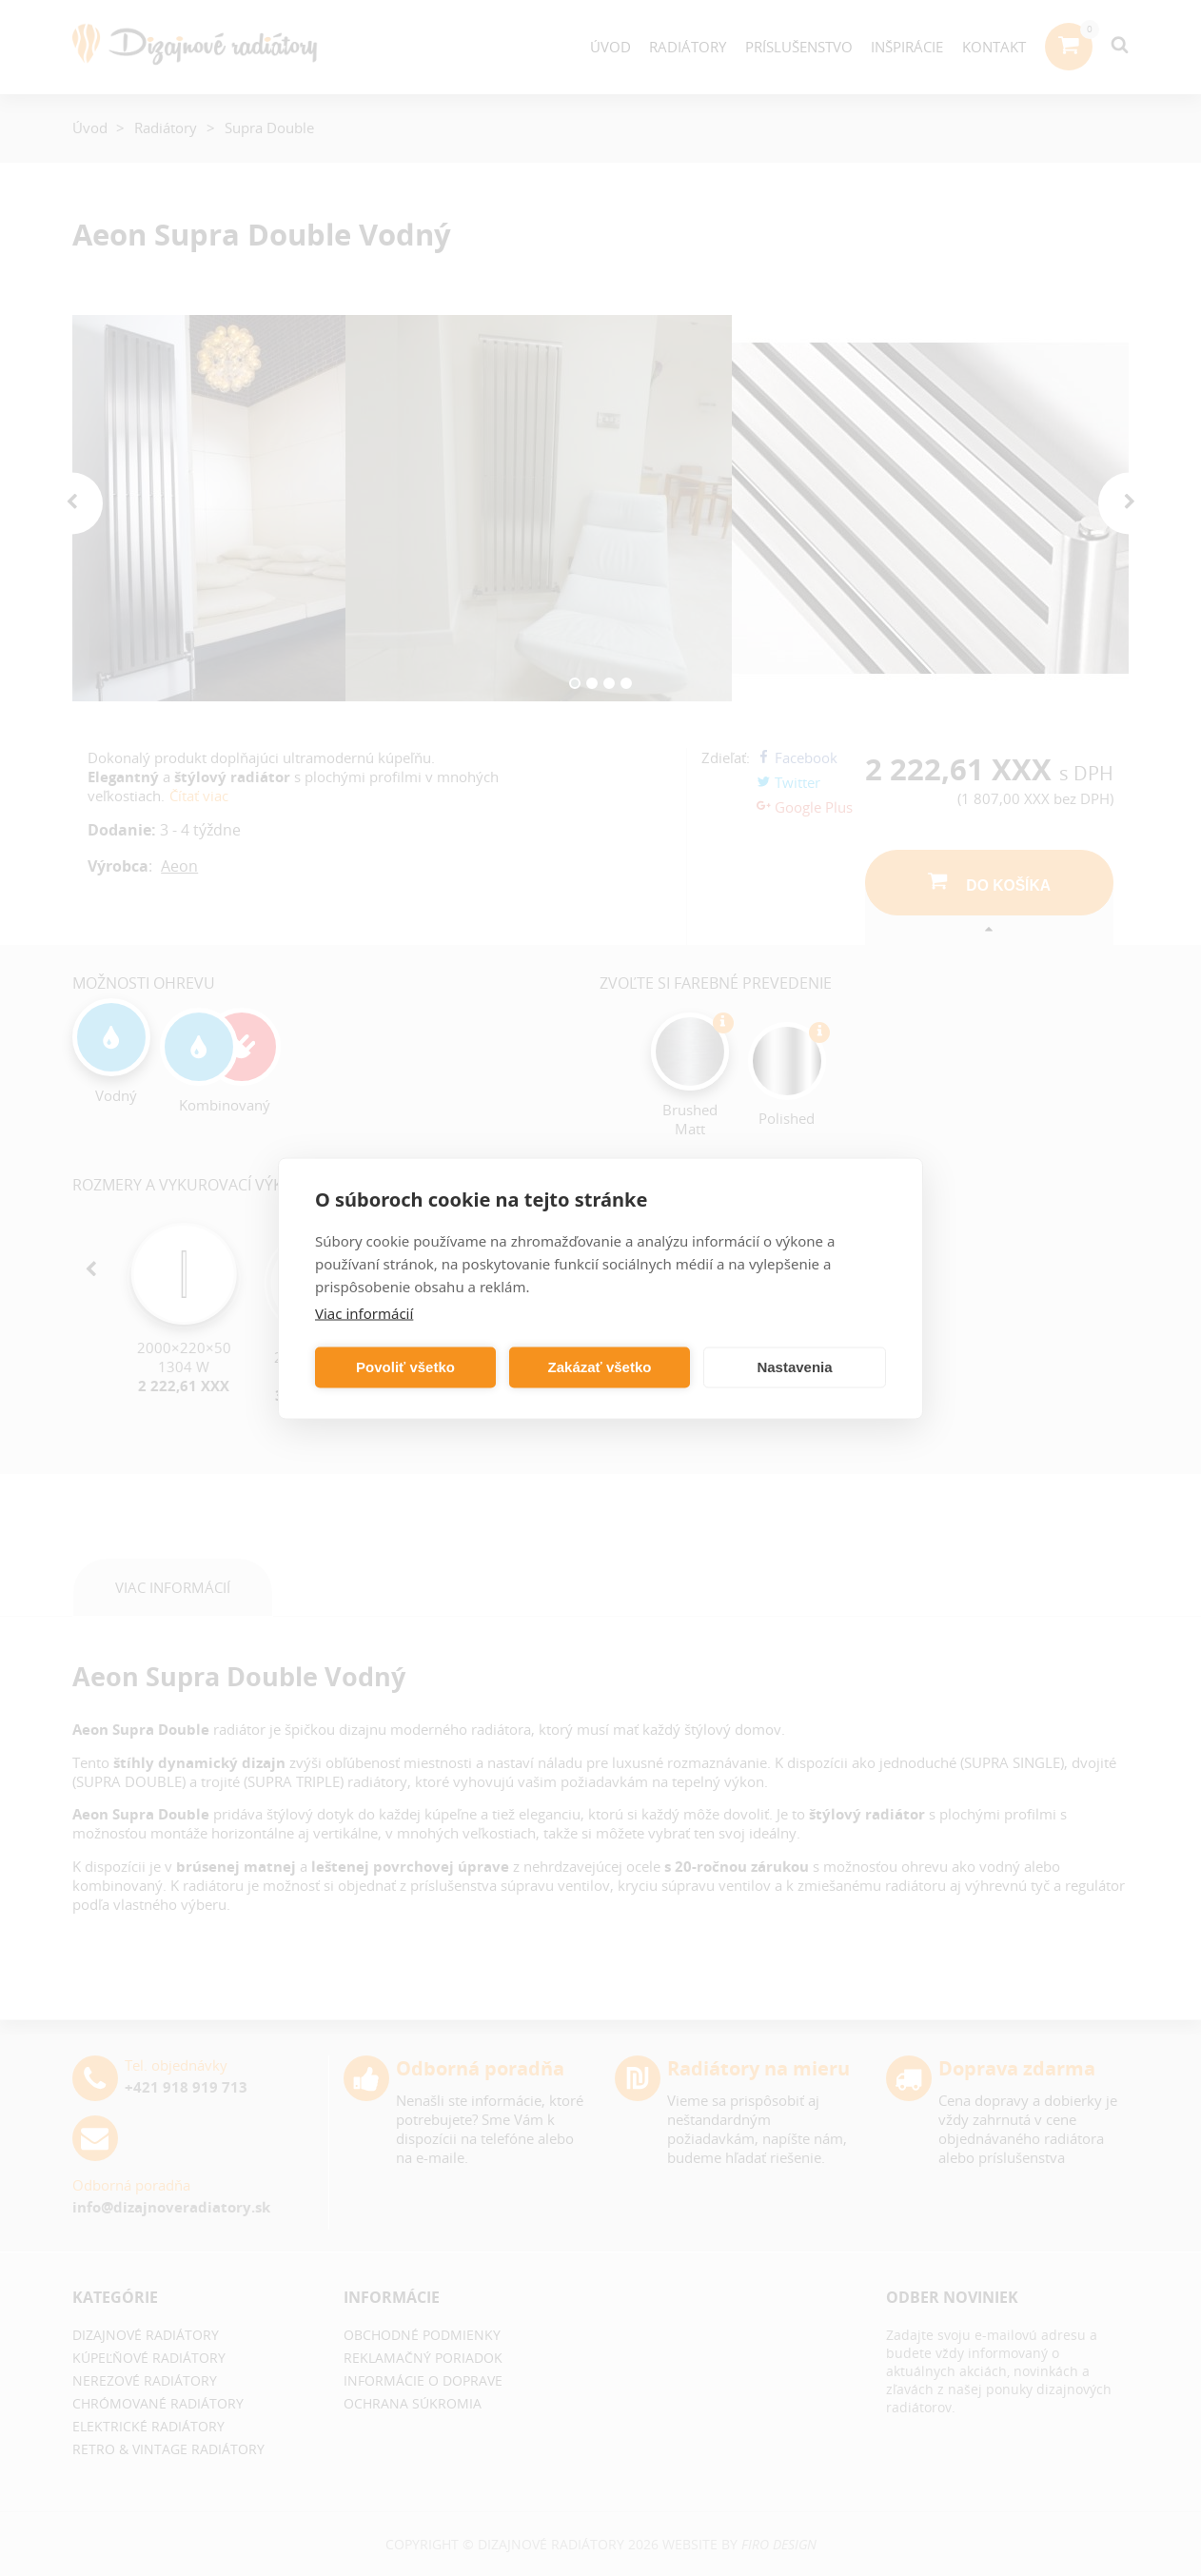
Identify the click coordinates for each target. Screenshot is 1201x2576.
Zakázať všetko (600, 1367)
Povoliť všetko (405, 1367)
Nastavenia (794, 1367)
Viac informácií (364, 1312)
